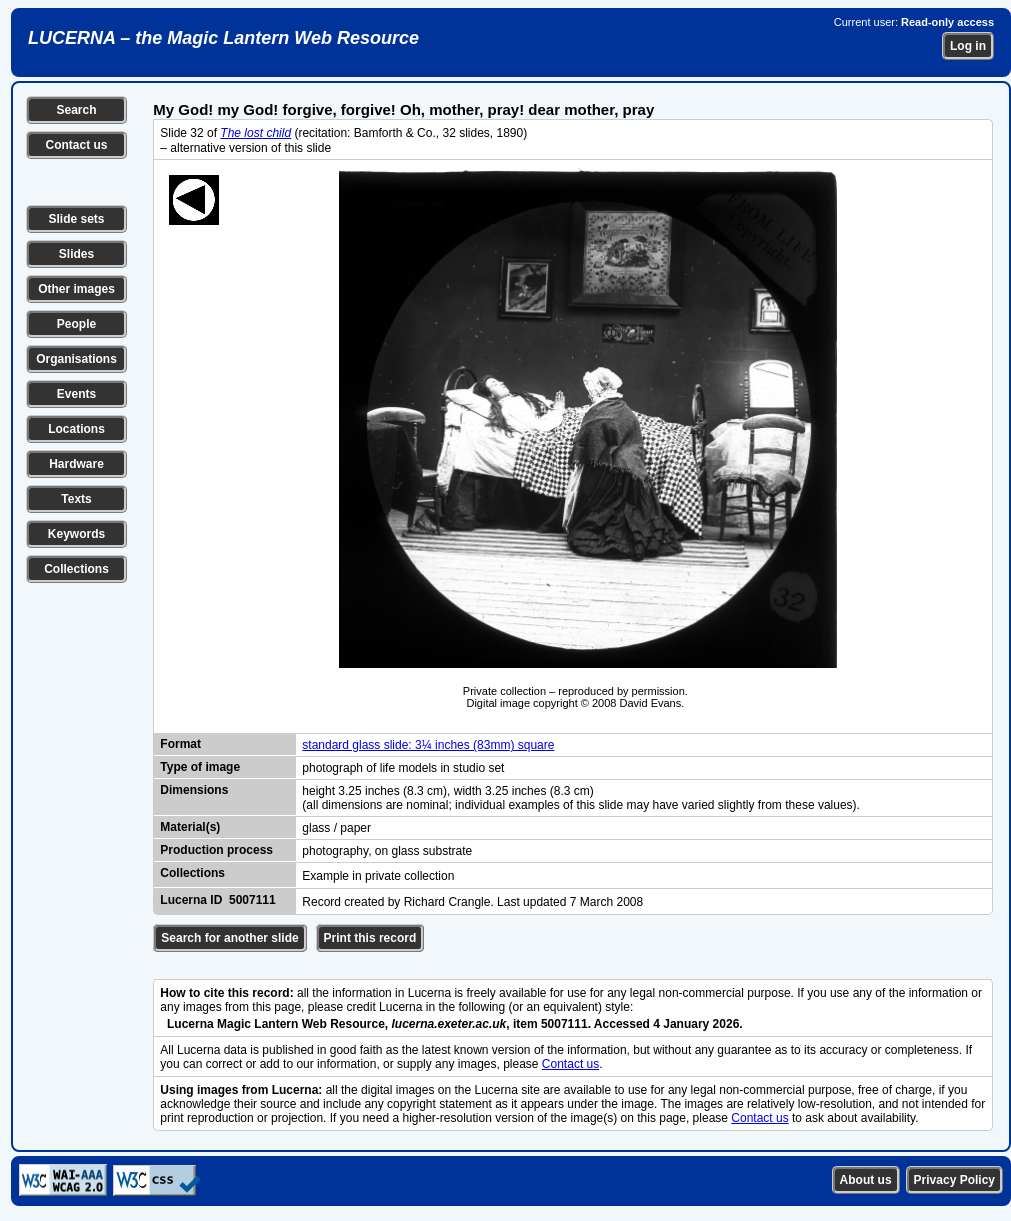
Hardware (76, 464)
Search (76, 110)
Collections (76, 569)
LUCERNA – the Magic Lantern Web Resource (223, 38)
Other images (76, 289)
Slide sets (76, 219)
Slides (76, 254)
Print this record (370, 938)
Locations (76, 429)
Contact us (76, 145)
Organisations (76, 359)
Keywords (76, 534)
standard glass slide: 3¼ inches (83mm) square (428, 745)
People (76, 324)
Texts (76, 499)
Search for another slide (229, 938)
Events (76, 394)
